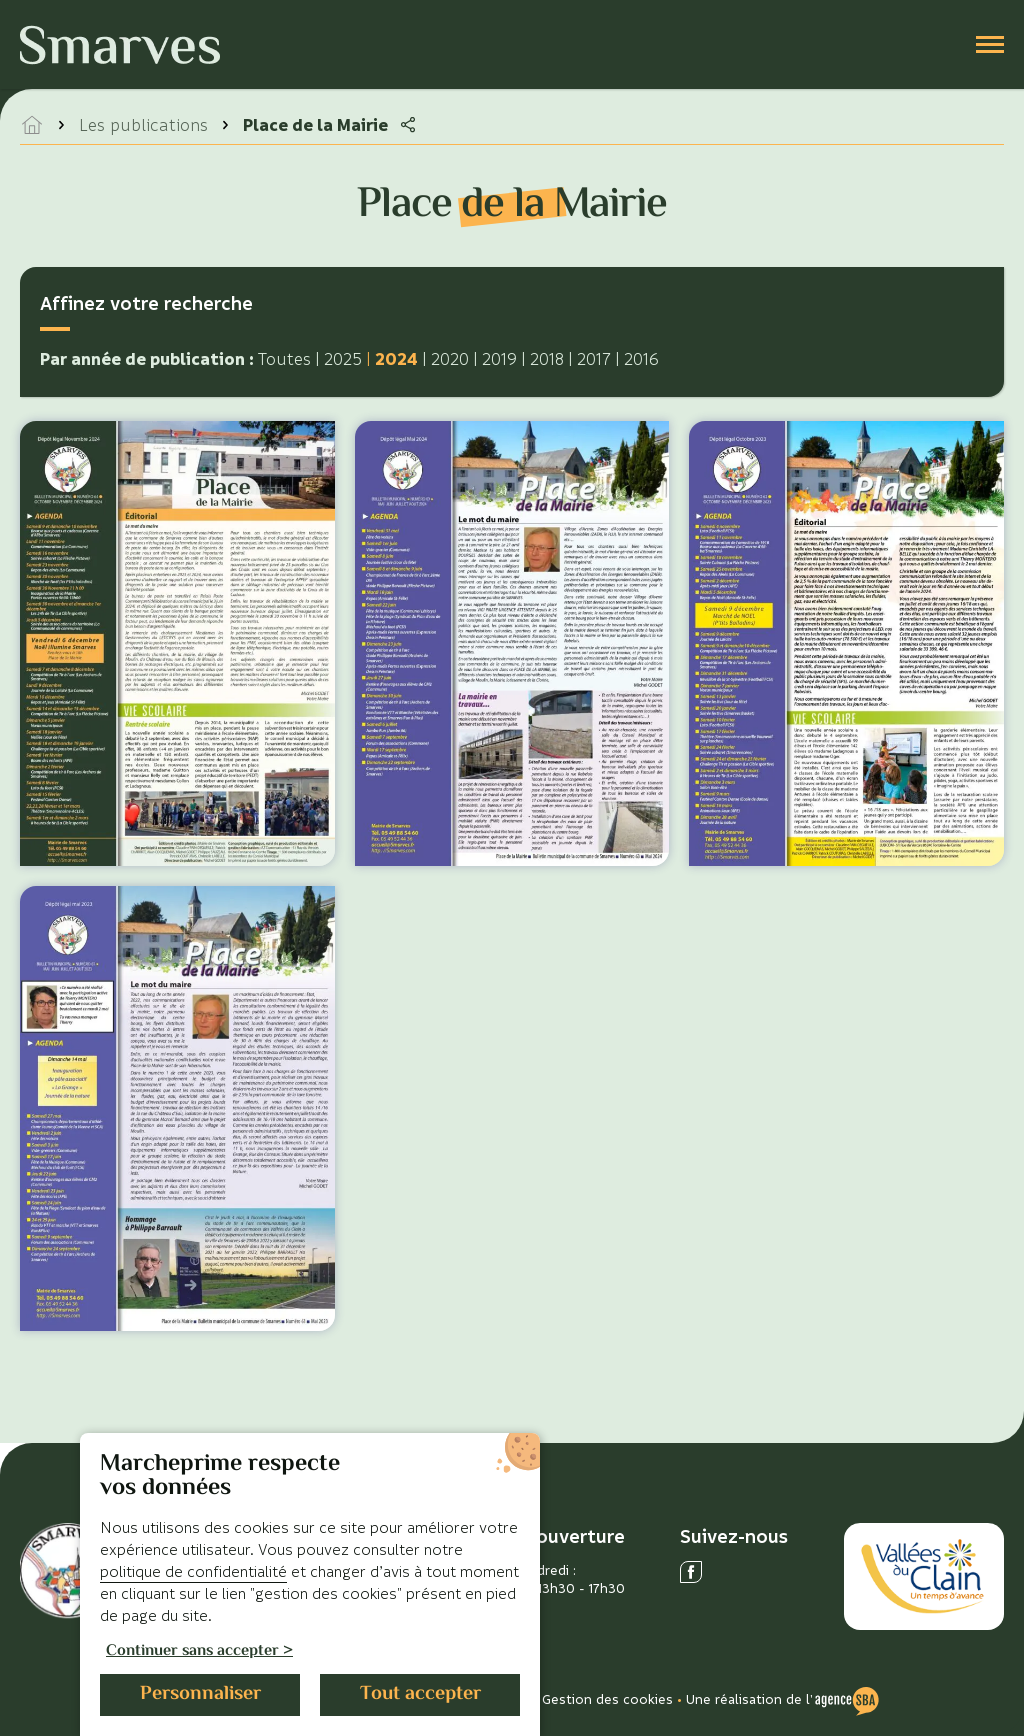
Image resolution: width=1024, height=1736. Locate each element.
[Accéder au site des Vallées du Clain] (924, 1576)
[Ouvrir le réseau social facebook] (691, 1572)
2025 (343, 358)
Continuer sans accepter (192, 1652)
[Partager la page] (408, 125)
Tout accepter (420, 1694)
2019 (499, 358)
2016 (641, 358)
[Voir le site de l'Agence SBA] (847, 1699)
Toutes (284, 358)
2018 (547, 358)
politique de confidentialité (193, 1571)
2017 (594, 358)
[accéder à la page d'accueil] (32, 125)
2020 (450, 358)
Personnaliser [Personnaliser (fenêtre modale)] (200, 1694)
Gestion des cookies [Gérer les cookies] (607, 1698)
